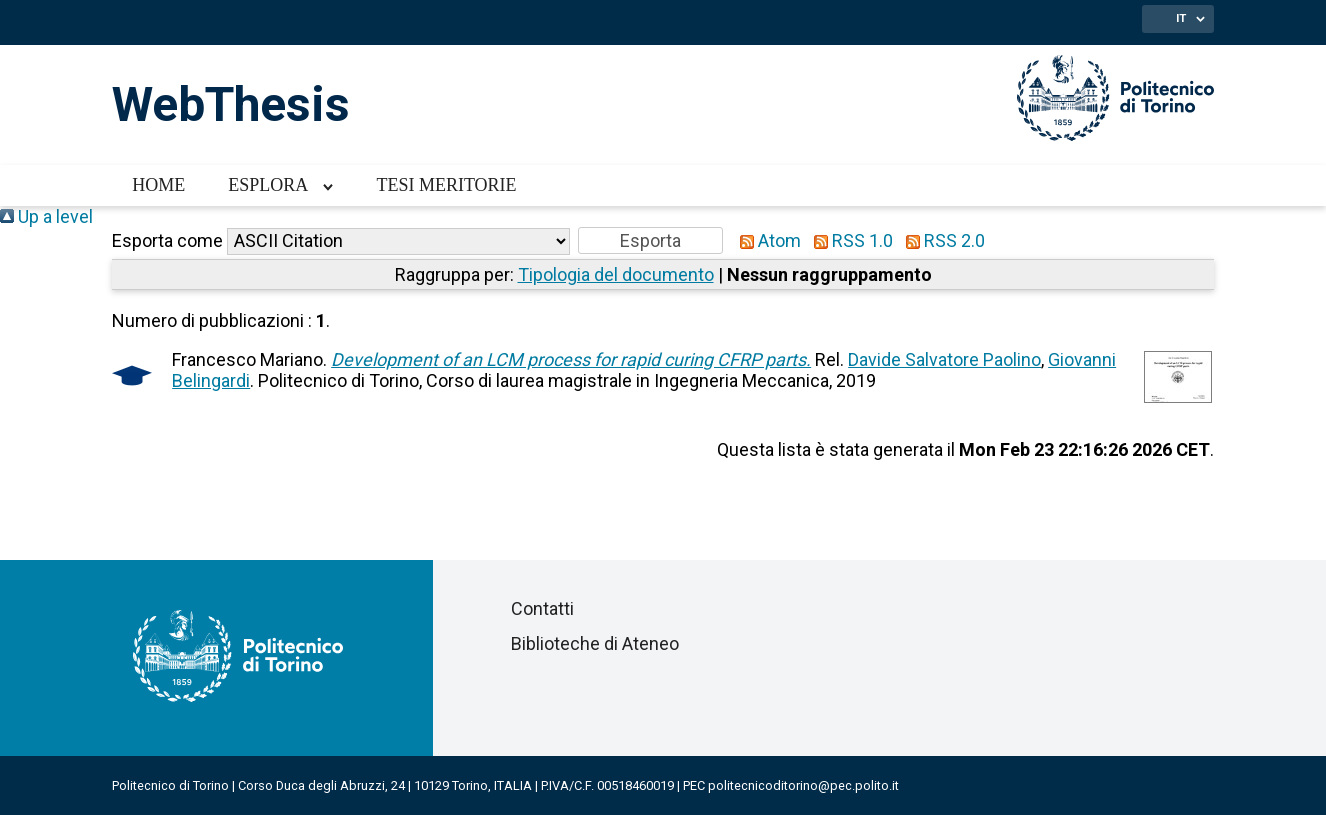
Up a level (46, 216)
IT (1181, 18)
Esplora (268, 185)
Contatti (542, 608)
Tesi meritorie (446, 185)
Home (158, 185)
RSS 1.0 (849, 240)
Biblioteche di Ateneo (595, 643)
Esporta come (167, 240)
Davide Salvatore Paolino (944, 359)
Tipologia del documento (616, 274)
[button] (650, 240)
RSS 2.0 (941, 240)
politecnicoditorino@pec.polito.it (803, 785)
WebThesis (231, 104)
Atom (766, 240)
